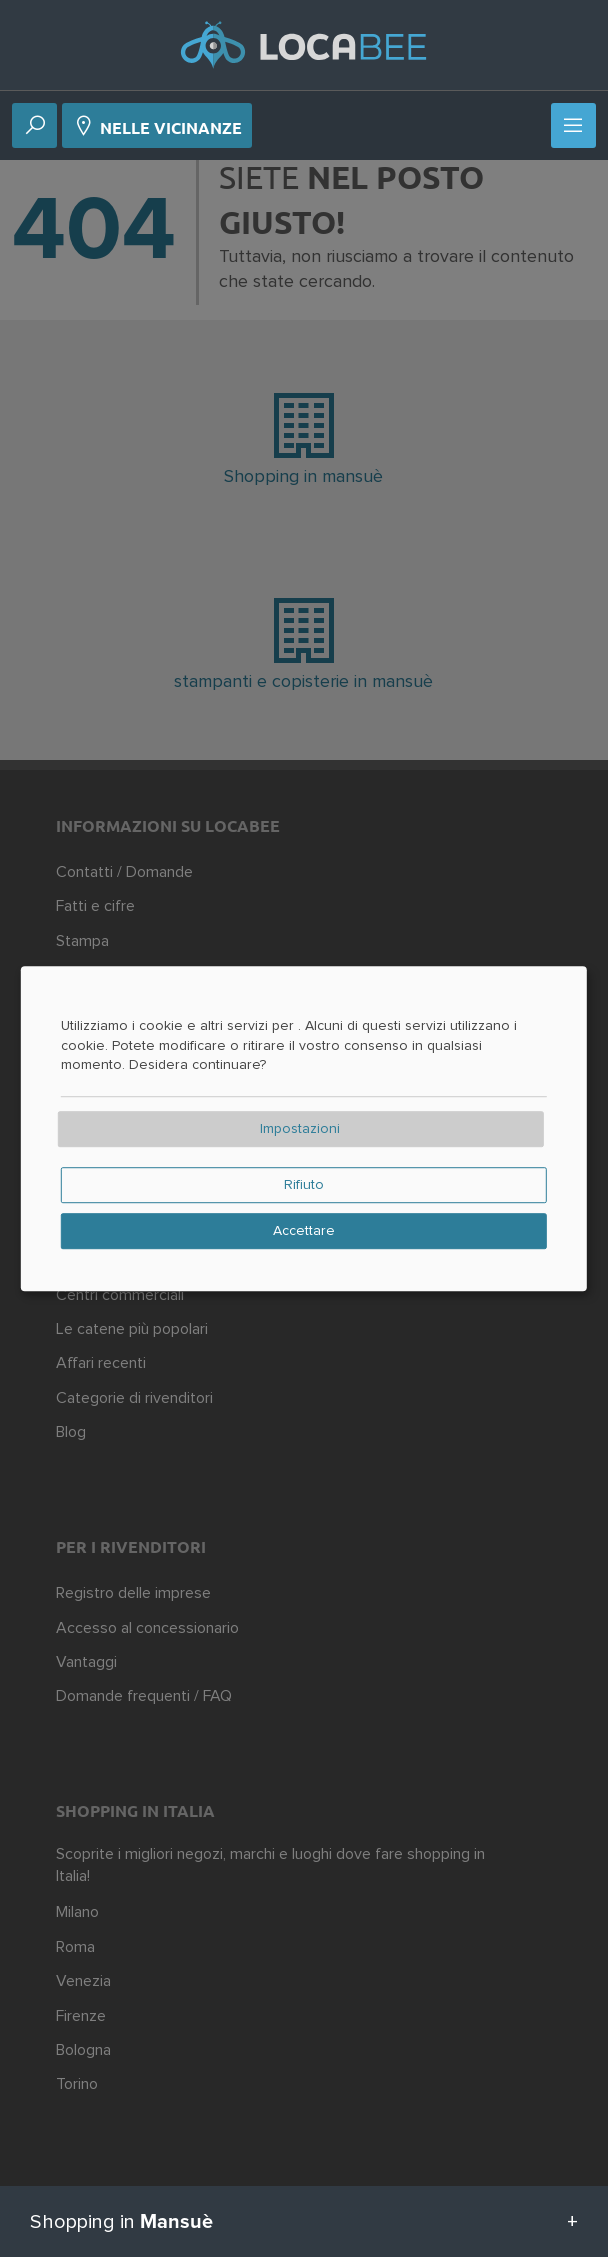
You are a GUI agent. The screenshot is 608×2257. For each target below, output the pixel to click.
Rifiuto (304, 1185)
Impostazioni (300, 1129)
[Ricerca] (35, 127)
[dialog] (304, 1129)
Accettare (304, 1231)
